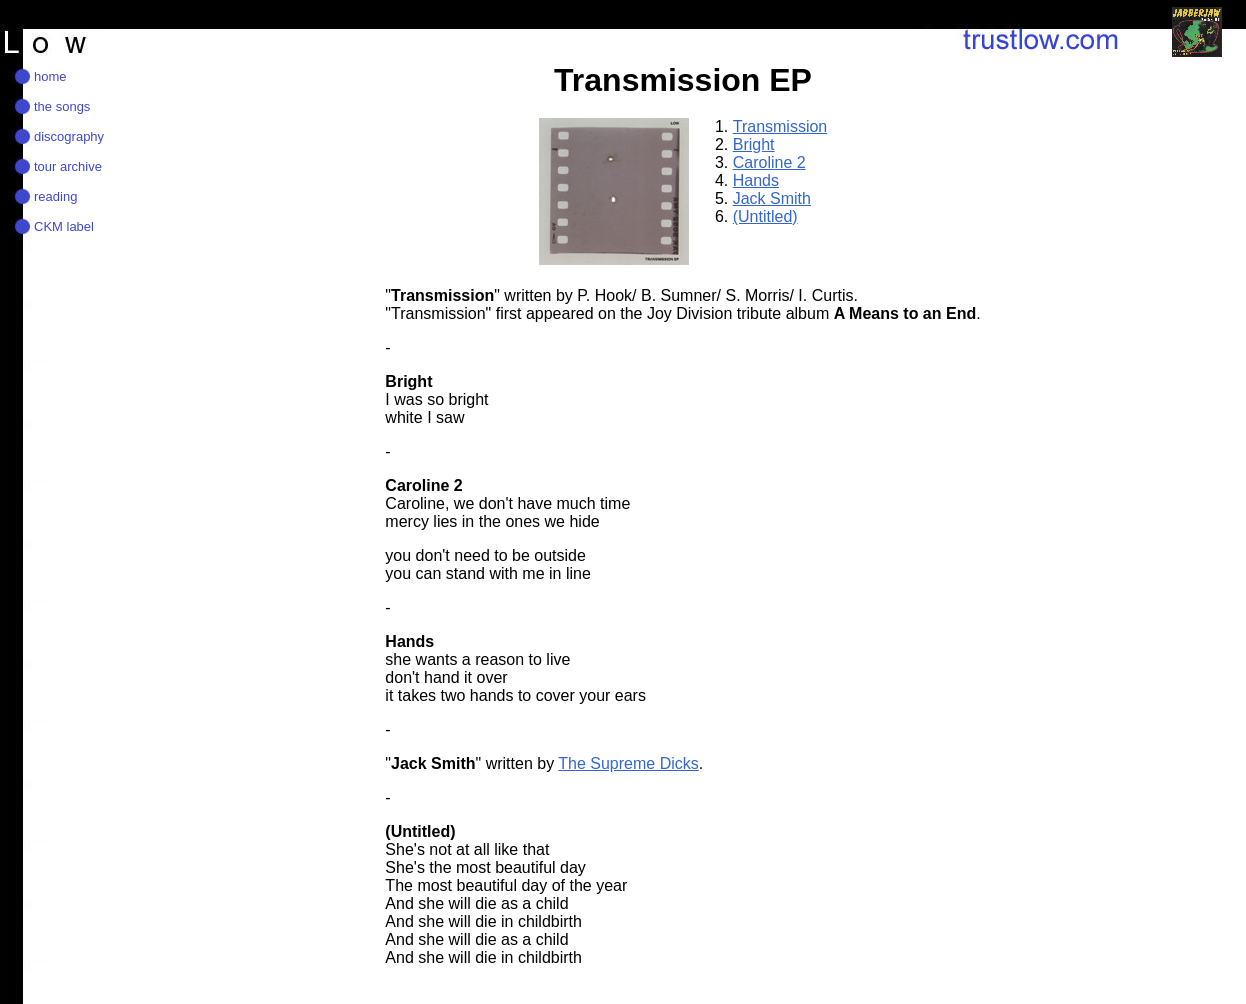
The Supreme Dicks (628, 763)
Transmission (780, 126)
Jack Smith (772, 198)
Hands (756, 180)
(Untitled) (765, 216)
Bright (754, 144)
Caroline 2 (769, 162)
